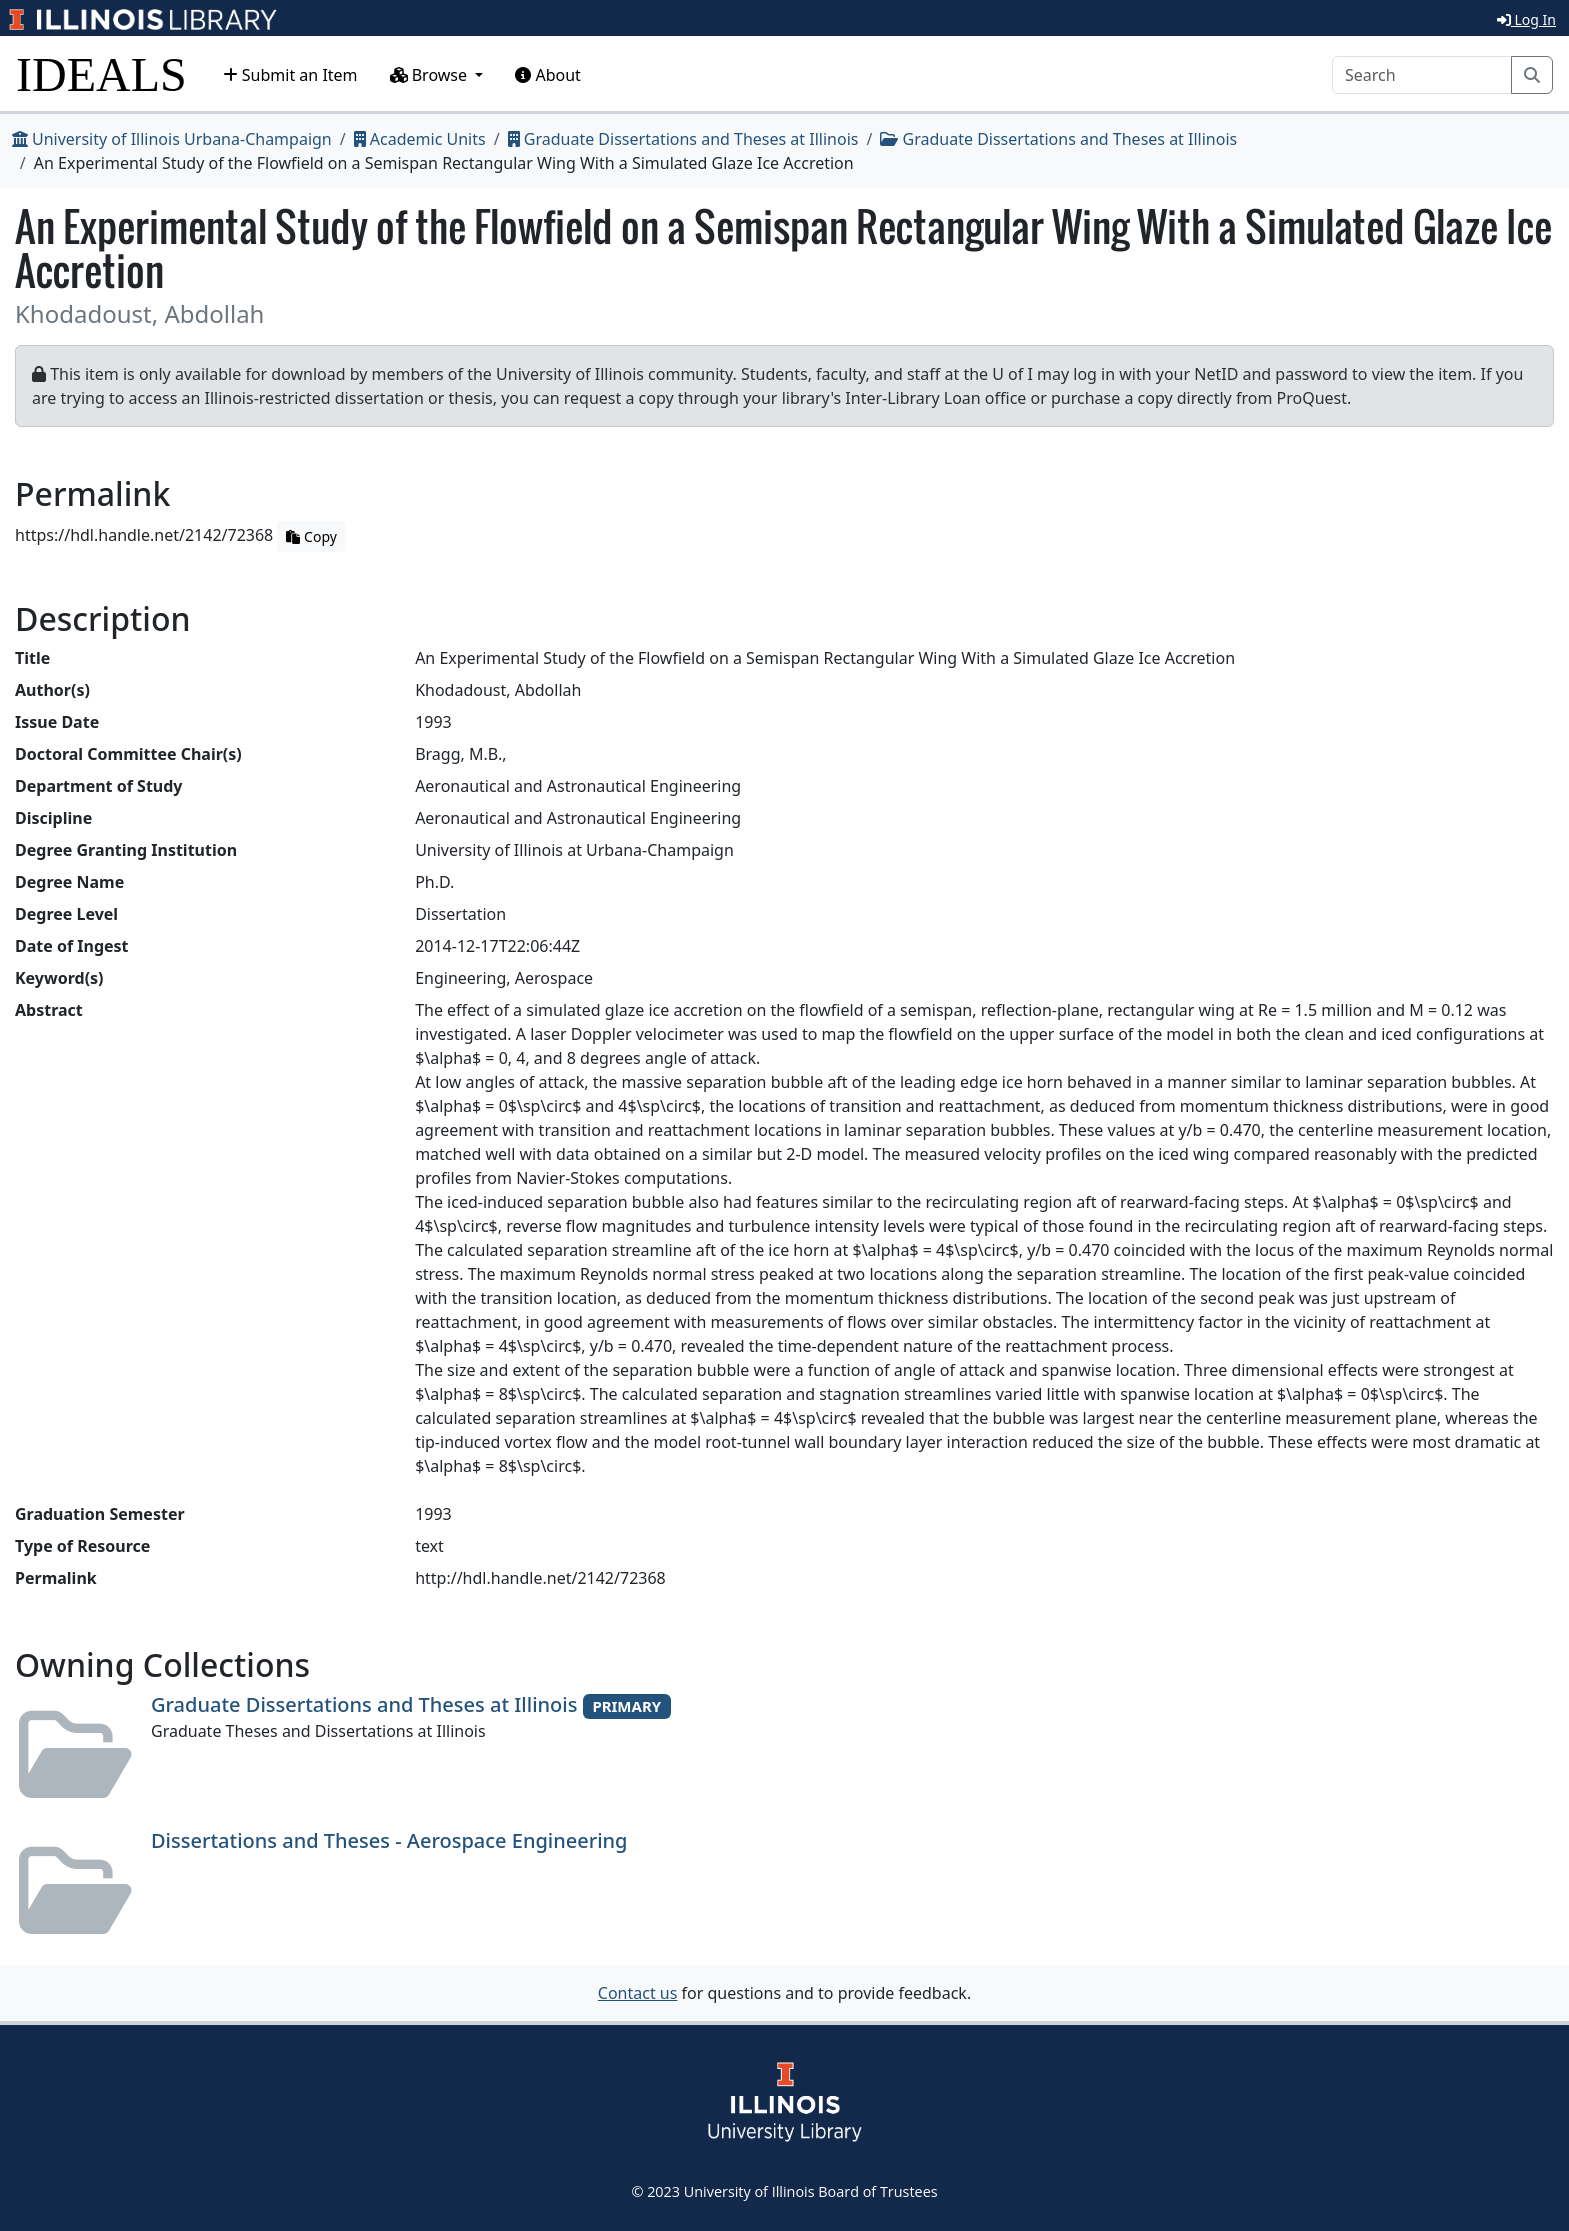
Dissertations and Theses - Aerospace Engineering (389, 1840)
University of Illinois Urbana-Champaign (172, 139)
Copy (311, 536)
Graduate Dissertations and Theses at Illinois (683, 139)
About (548, 75)
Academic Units (420, 139)
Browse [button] (431, 75)
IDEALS (101, 74)
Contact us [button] (638, 1993)
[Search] (1422, 75)
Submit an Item (290, 75)
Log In (1526, 19)
